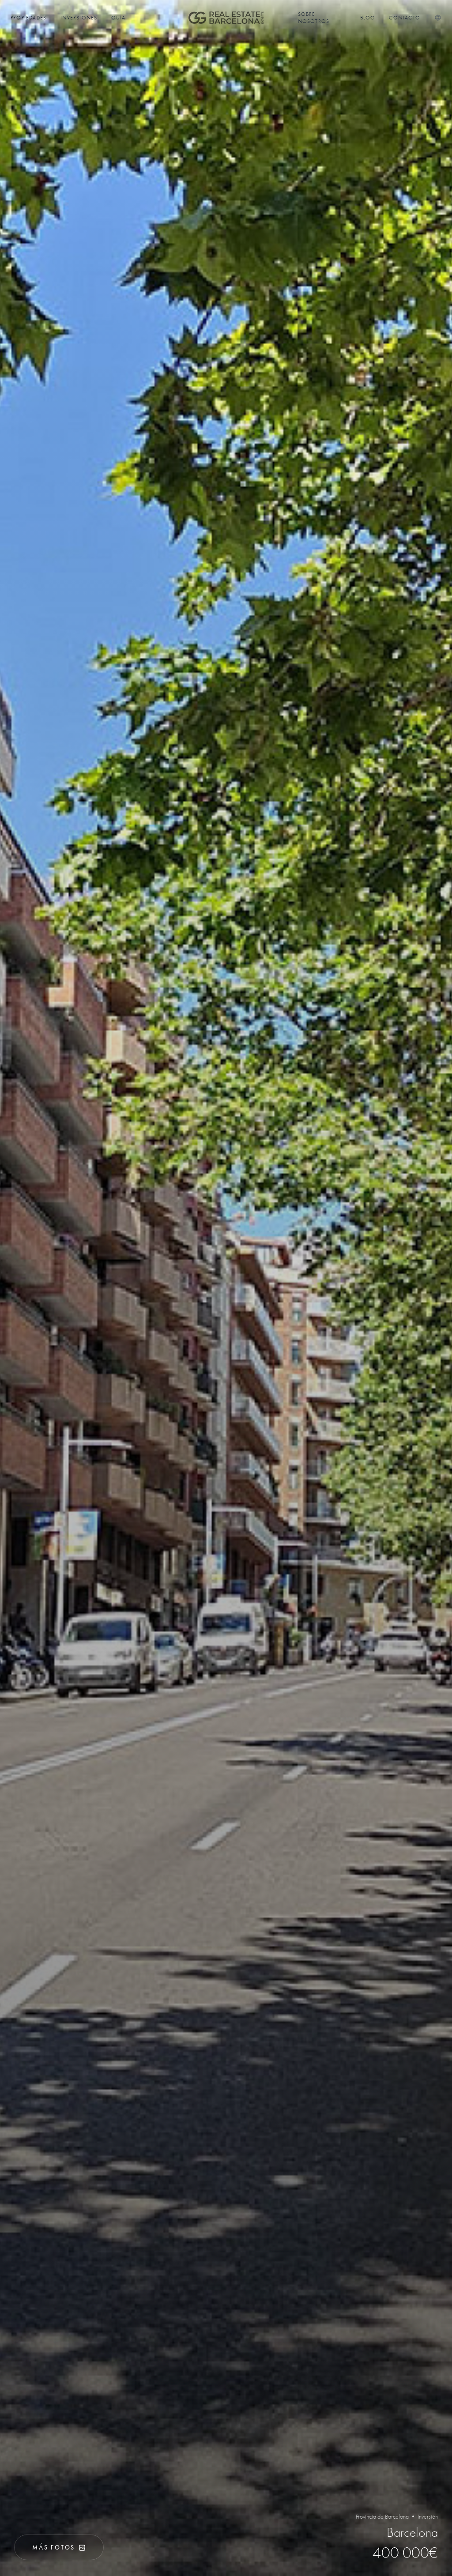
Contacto (404, 18)
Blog (367, 18)
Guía (118, 18)
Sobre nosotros (314, 17)
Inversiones (78, 18)
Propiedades (28, 18)
